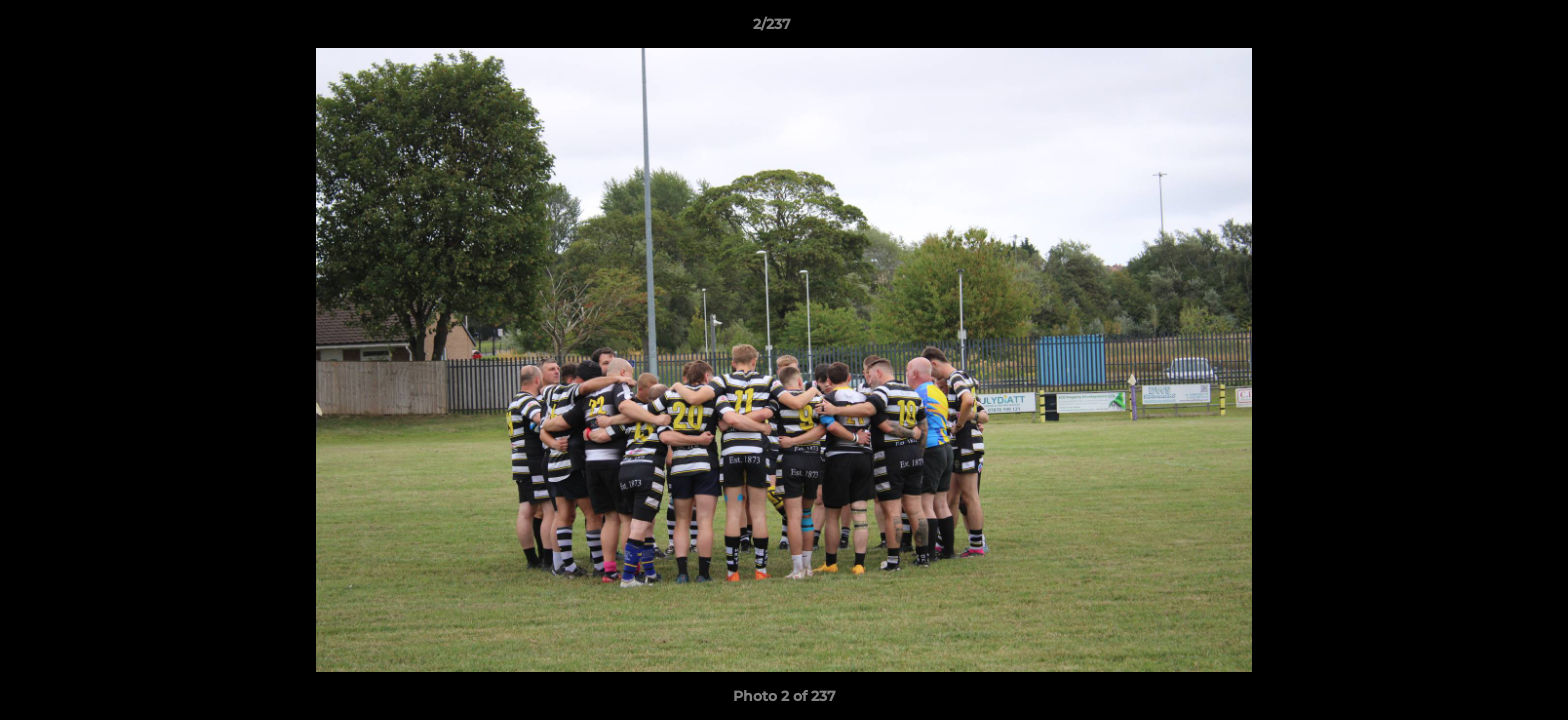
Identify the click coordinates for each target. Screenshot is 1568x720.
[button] (1484, 29)
